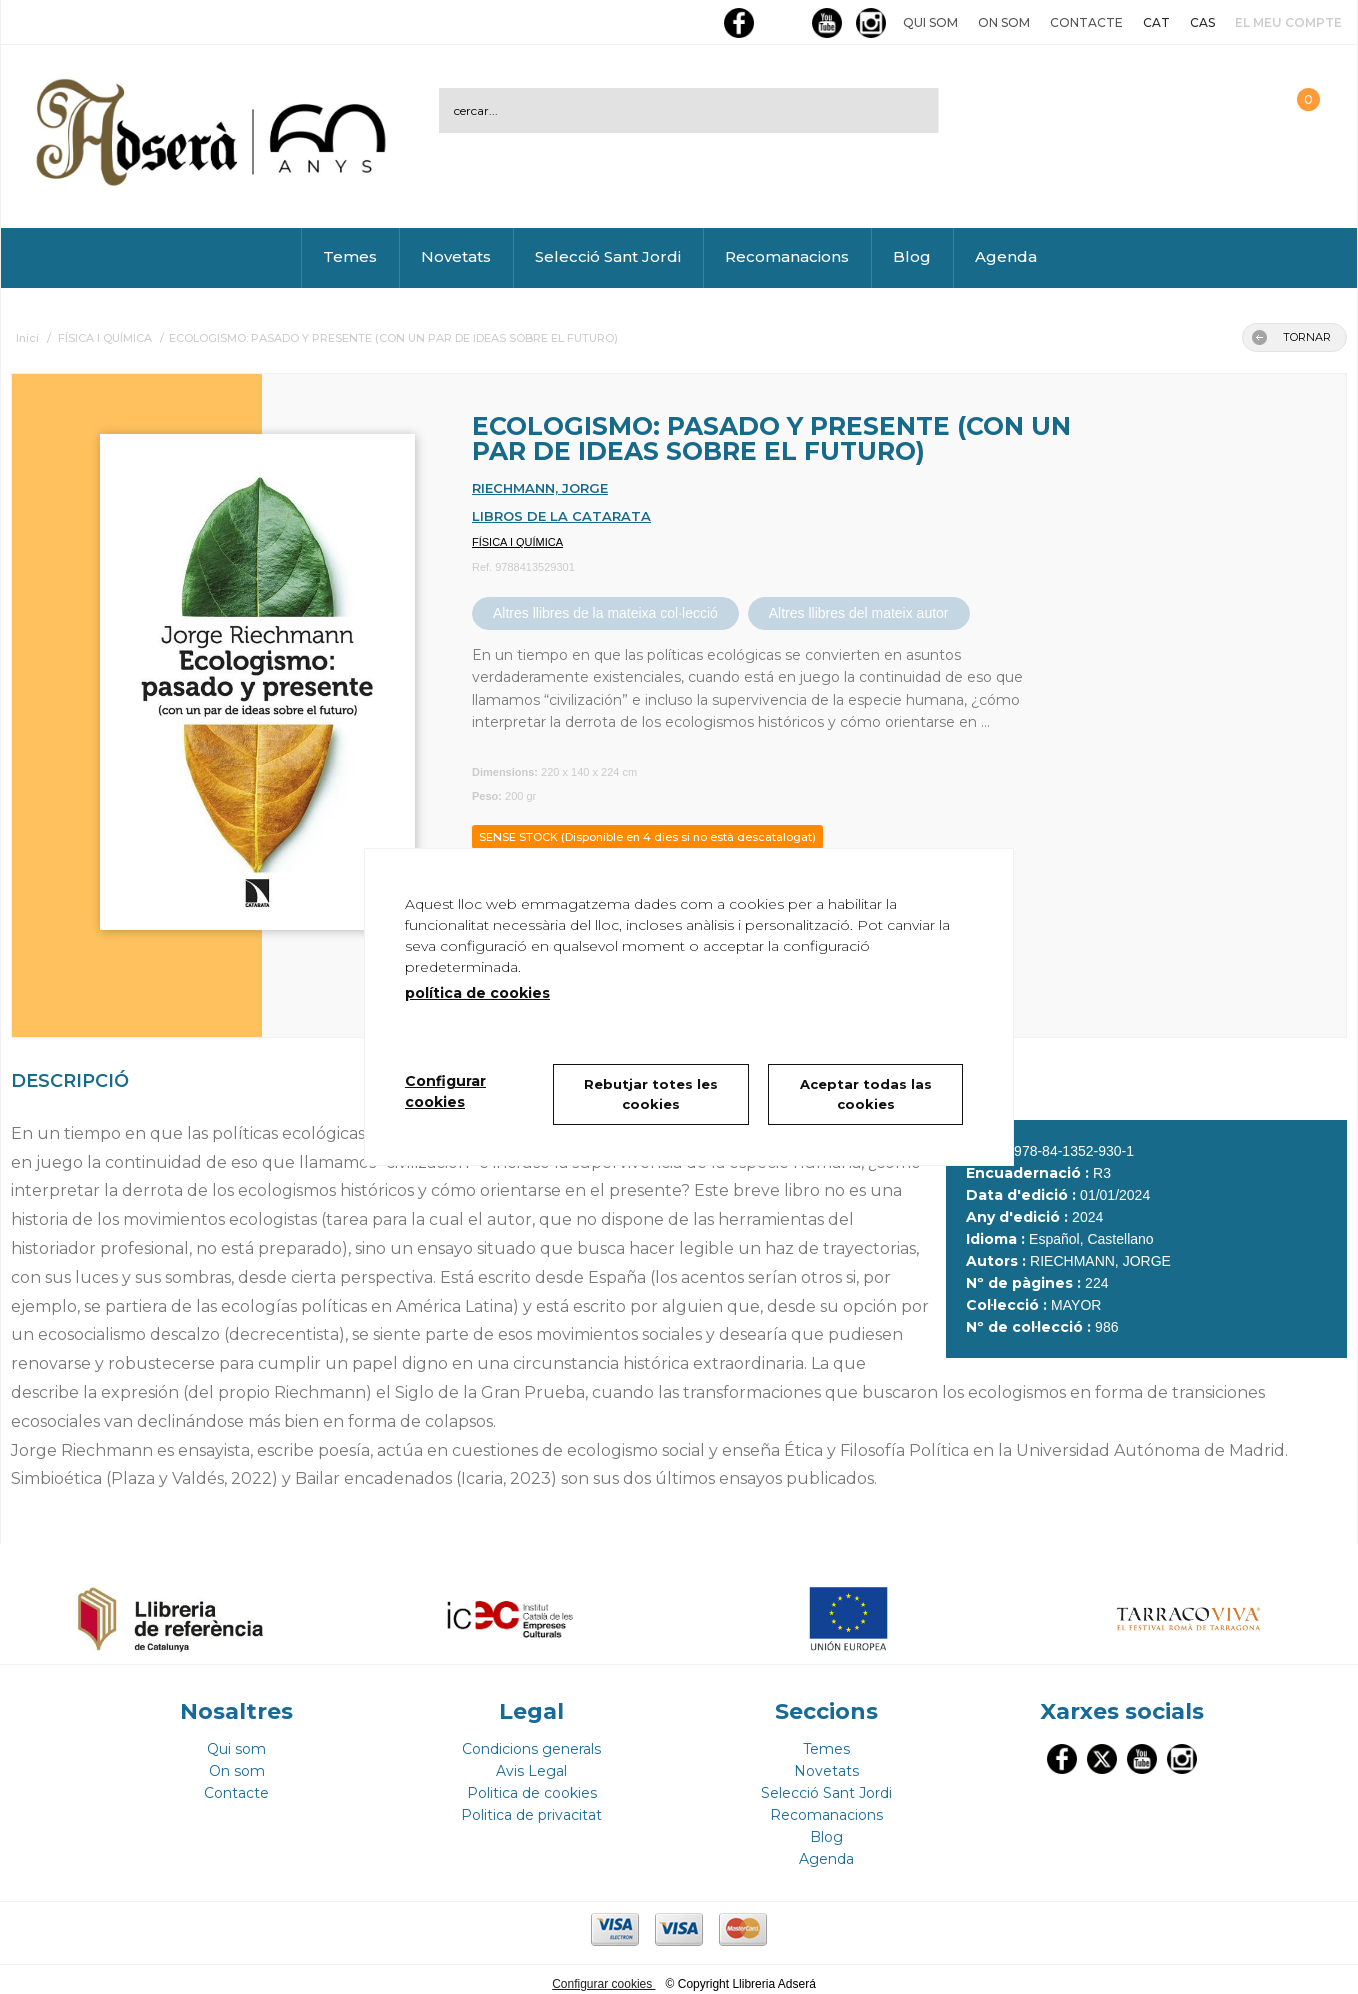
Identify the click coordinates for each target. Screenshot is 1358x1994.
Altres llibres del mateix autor (859, 613)
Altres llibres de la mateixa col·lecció (605, 613)
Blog (912, 256)
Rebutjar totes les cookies (651, 1094)
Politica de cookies (532, 1784)
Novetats (456, 256)
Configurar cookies (603, 1975)
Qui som (930, 22)
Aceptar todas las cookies (866, 1094)
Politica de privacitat (531, 1806)
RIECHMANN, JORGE (540, 488)
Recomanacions (787, 256)
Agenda (1006, 256)
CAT (1156, 22)
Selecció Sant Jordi (608, 256)
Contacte (1086, 22)
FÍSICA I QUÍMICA (517, 542)
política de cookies (477, 993)
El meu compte (1288, 22)
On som (1004, 22)
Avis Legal (531, 1762)
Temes (350, 256)
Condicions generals (531, 1740)
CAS (1202, 22)
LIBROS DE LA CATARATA (561, 516)
